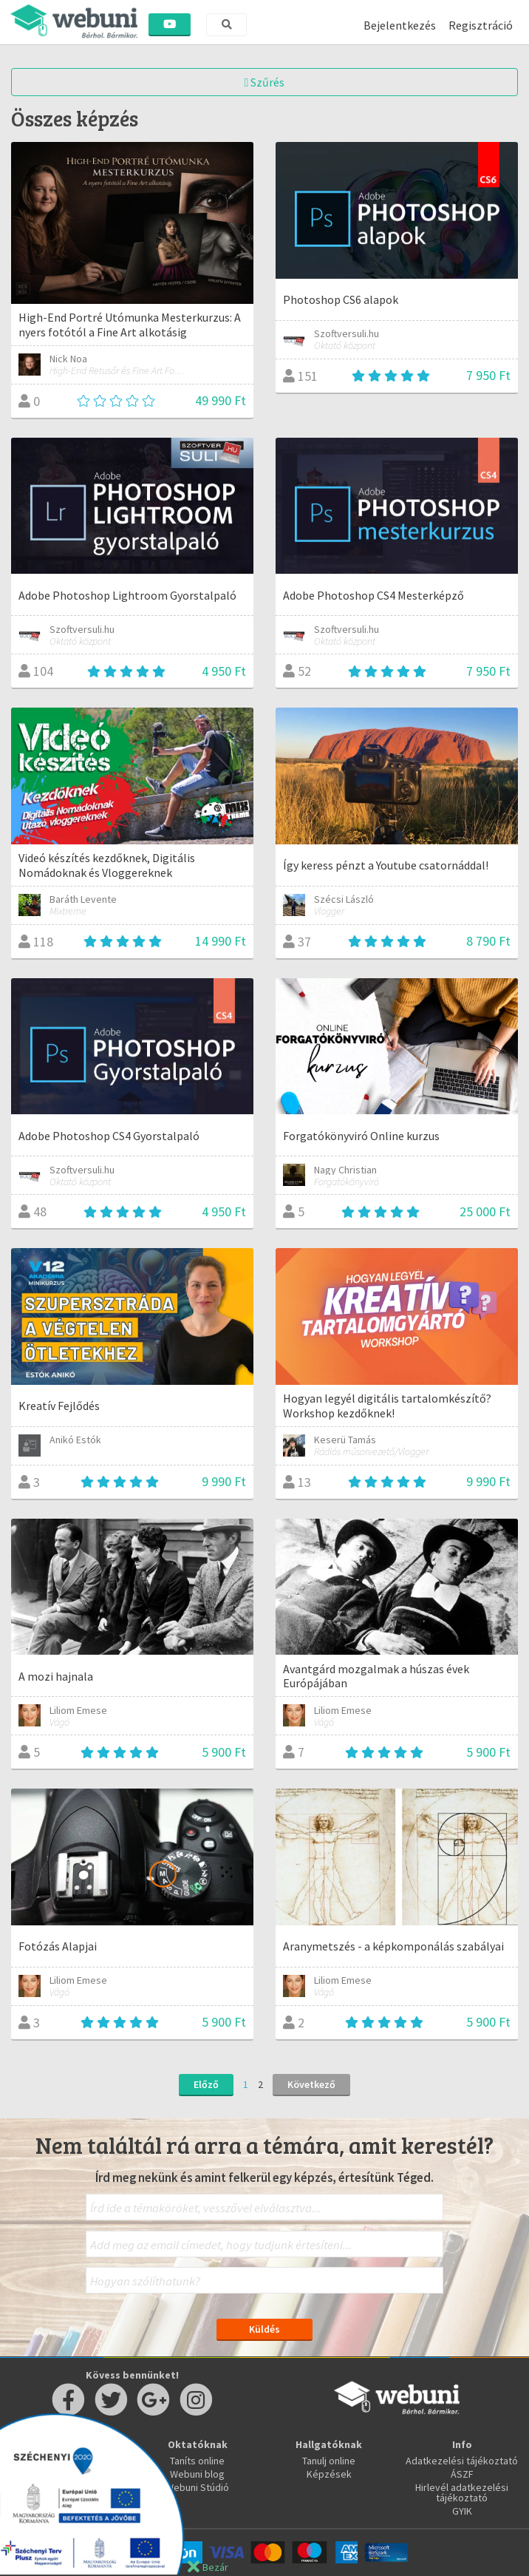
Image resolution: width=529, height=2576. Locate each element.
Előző (206, 2084)
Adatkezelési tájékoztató (462, 2460)
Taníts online (197, 2460)
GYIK (462, 2511)
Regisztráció (480, 25)
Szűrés (265, 82)
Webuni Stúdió (197, 2487)
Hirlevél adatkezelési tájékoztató (461, 2492)
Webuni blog (197, 2474)
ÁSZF (462, 2474)
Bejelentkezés (400, 25)
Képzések (329, 2474)
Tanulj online (328, 2460)
